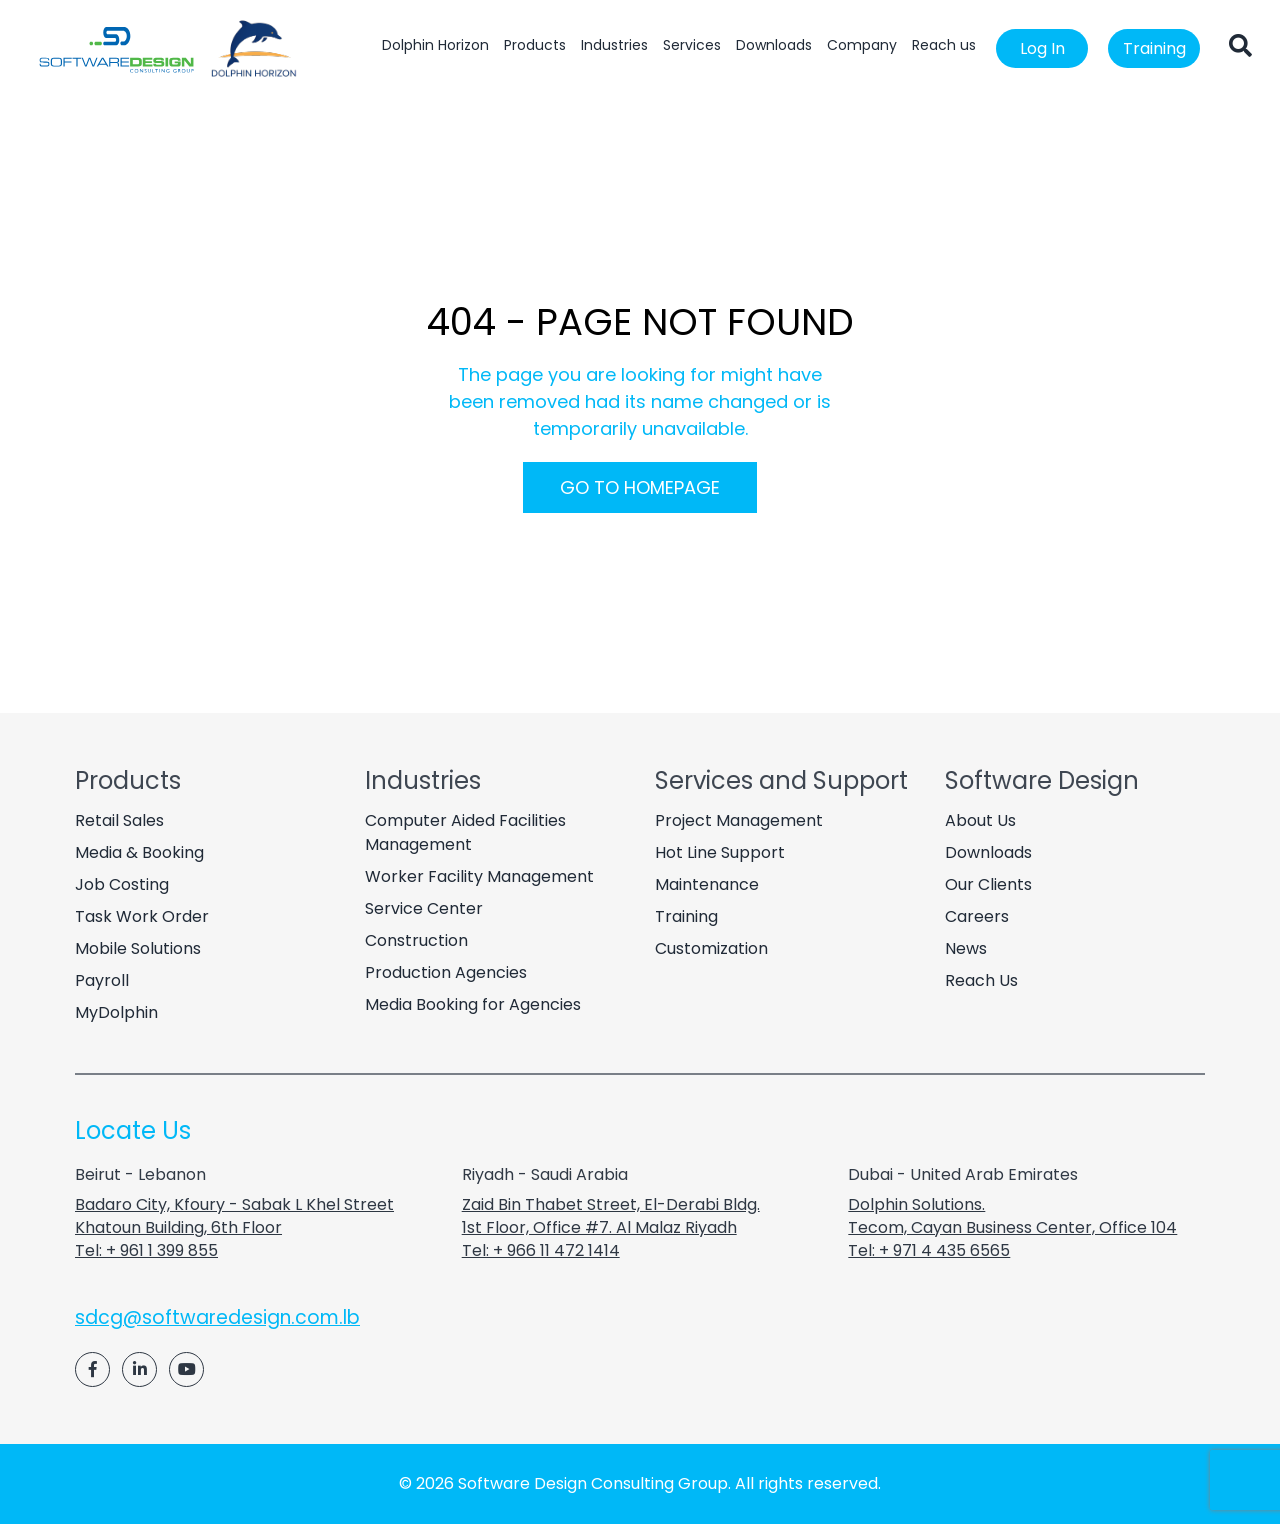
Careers (977, 916)
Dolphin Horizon (435, 45)
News (966, 948)
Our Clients (988, 884)
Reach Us (981, 980)
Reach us (944, 45)
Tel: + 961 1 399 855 (146, 1250)
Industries (614, 45)
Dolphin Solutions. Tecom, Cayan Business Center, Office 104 (1012, 1216)
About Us (980, 820)
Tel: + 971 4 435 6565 (929, 1250)
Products (535, 45)
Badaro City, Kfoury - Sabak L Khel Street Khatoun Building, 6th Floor (234, 1216)
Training (1154, 48)
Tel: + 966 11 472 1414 (541, 1250)
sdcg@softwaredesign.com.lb (217, 1317)
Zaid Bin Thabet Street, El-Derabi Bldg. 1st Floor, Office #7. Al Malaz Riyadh (611, 1216)
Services (692, 45)
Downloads (774, 45)
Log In (1042, 48)
